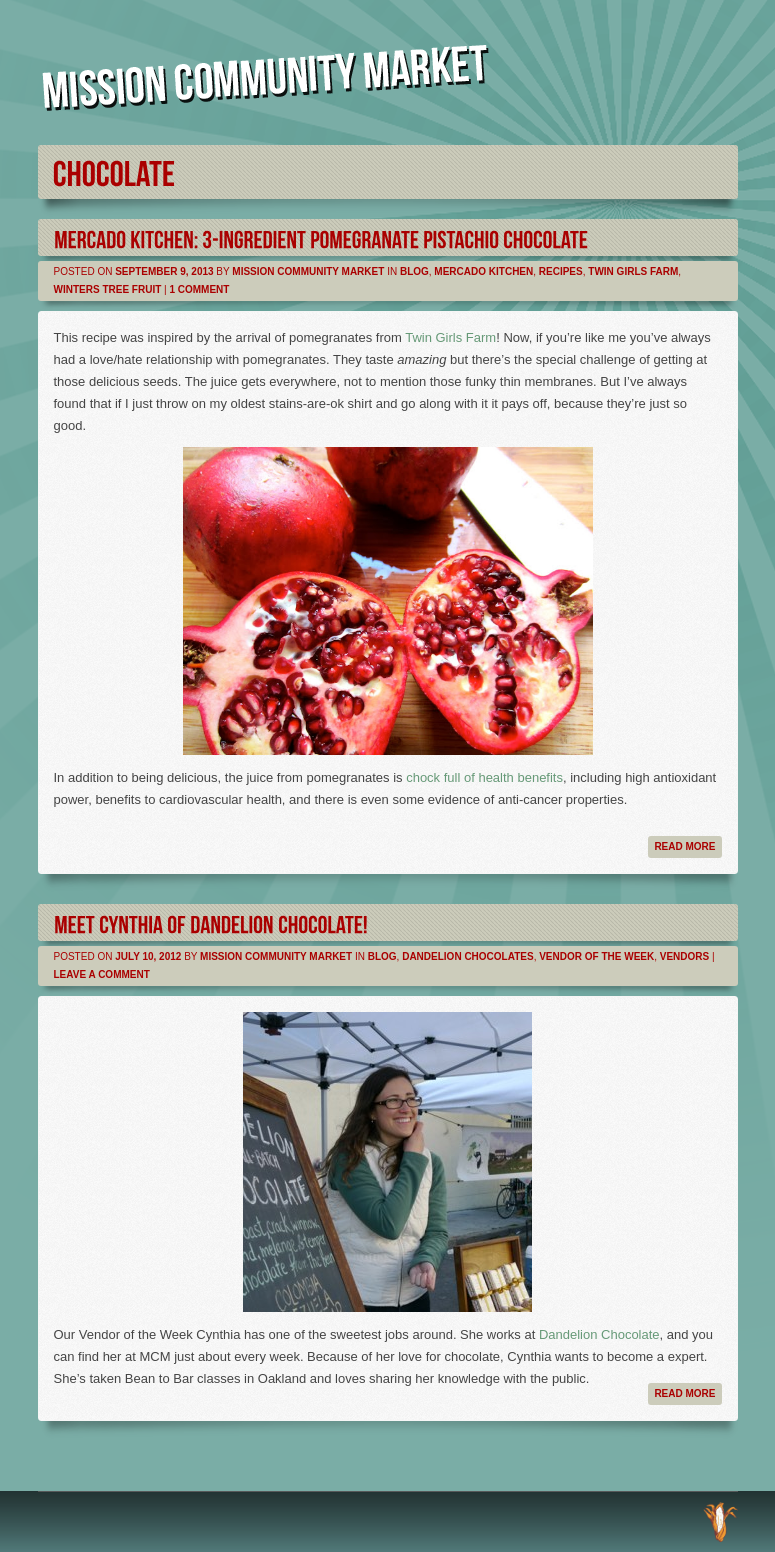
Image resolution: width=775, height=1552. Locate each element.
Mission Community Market (308, 271)
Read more (684, 846)
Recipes (561, 271)
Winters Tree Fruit (108, 289)
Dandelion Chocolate (599, 1334)
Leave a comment (102, 974)
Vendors (684, 956)
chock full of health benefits (484, 777)
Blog (414, 271)
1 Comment (199, 289)
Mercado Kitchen (483, 271)
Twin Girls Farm (633, 271)
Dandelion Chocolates (467, 956)
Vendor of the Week (596, 956)
